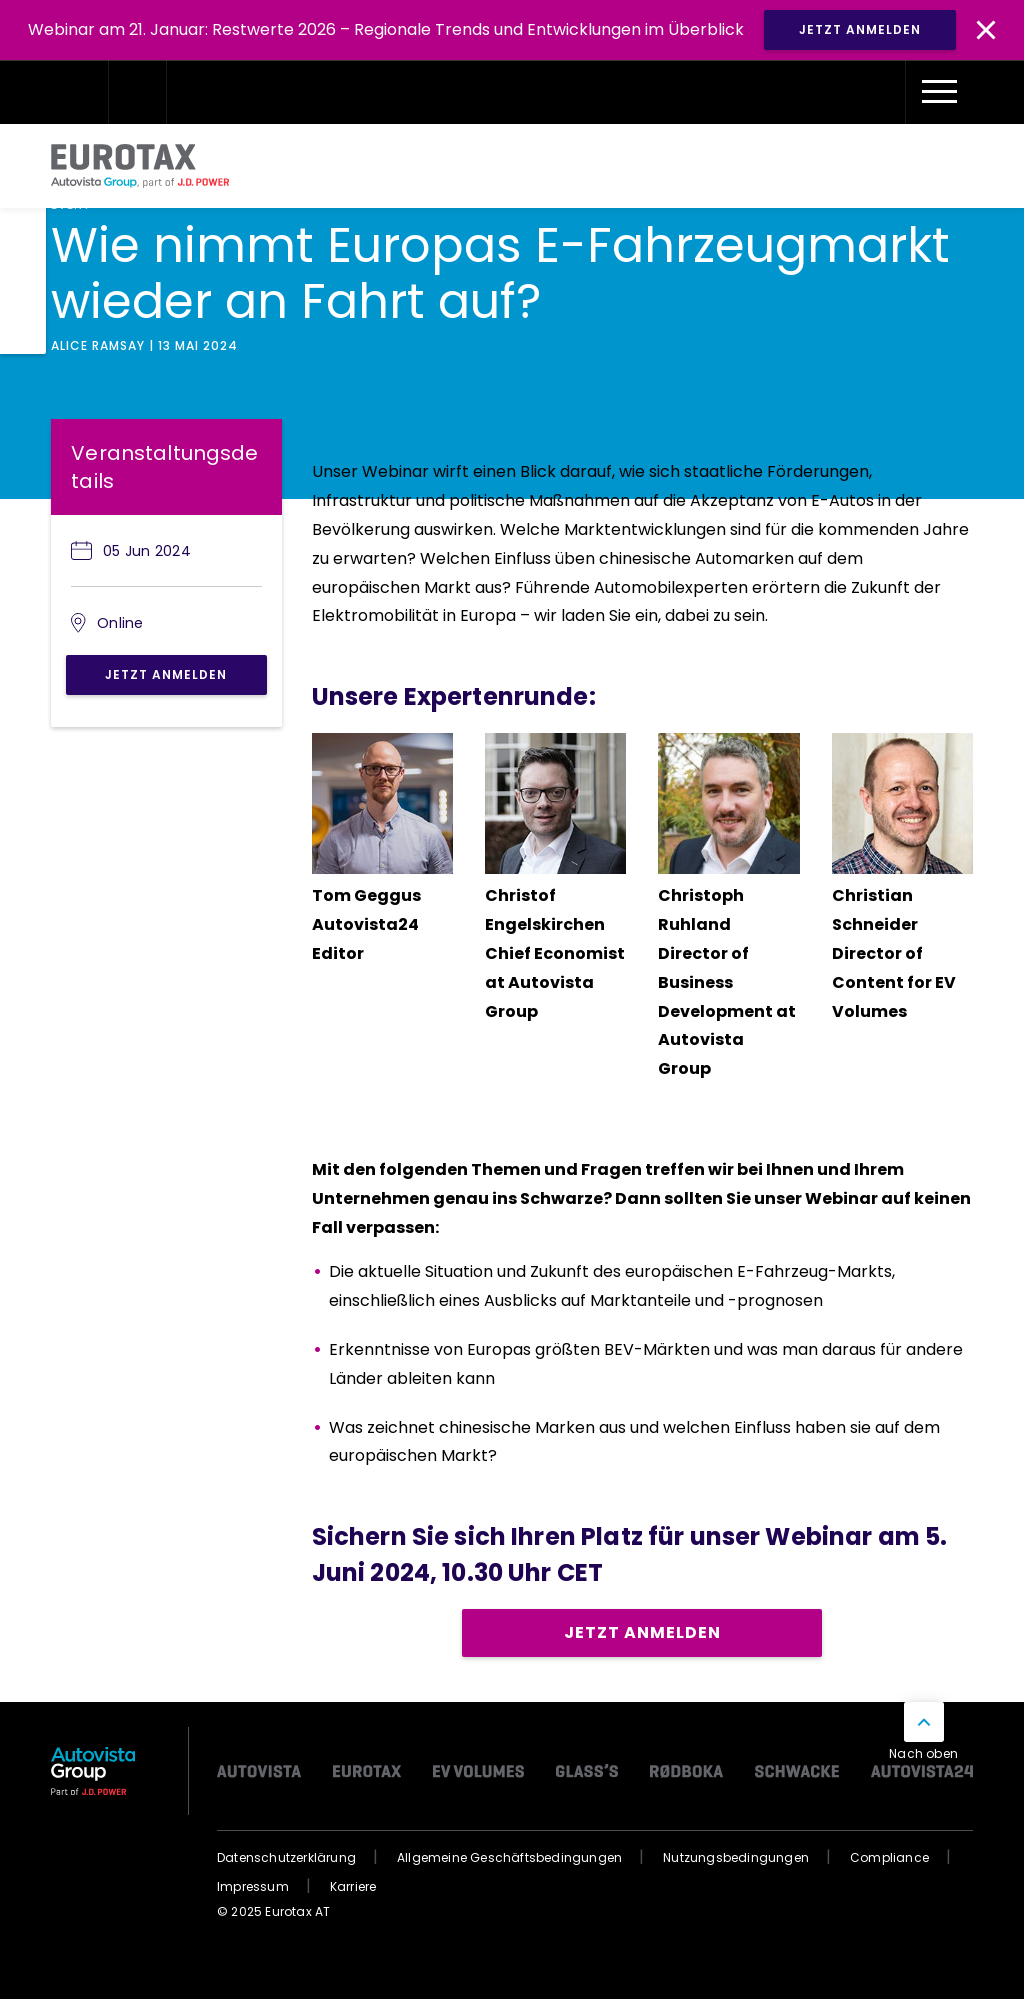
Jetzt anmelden (166, 674)
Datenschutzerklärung (286, 1857)
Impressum (253, 1886)
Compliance (889, 1857)
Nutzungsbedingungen (736, 1857)
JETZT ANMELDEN (860, 29)
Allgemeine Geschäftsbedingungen (509, 1857)
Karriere (353, 1886)
